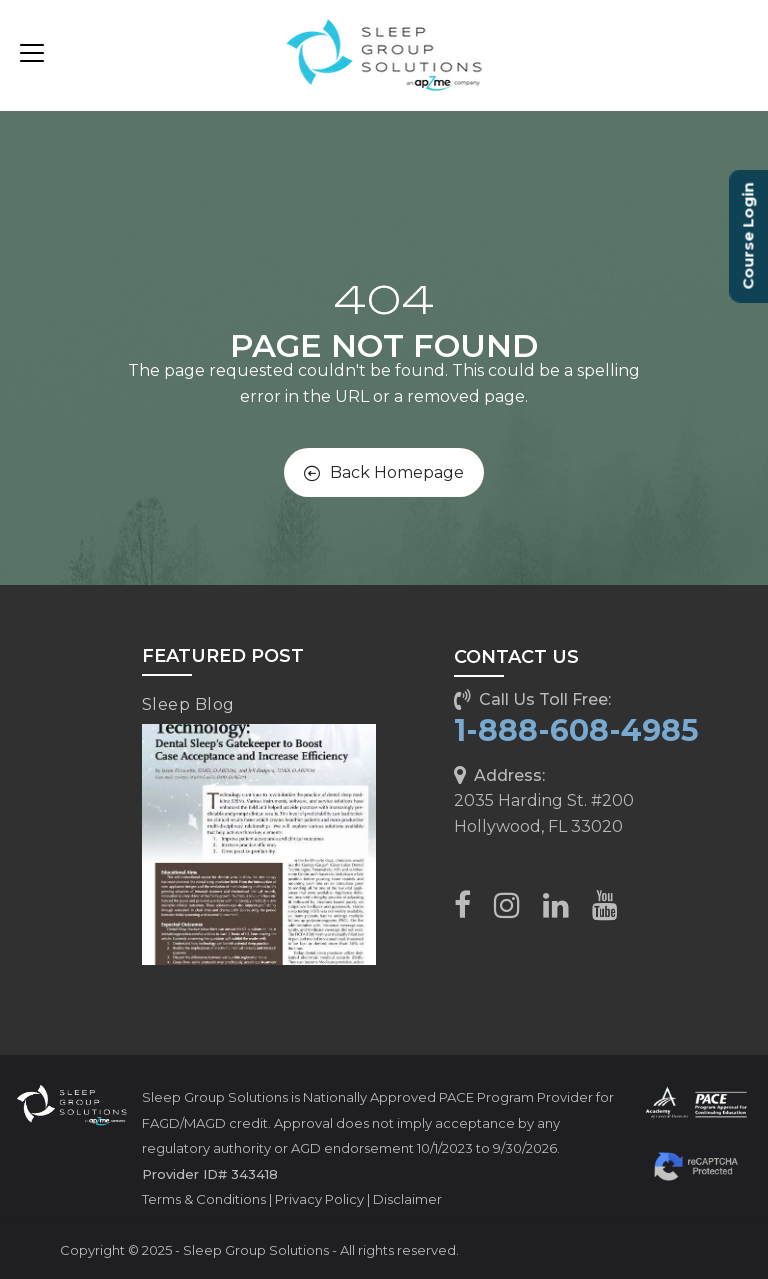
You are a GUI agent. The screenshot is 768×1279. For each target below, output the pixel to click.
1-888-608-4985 (576, 730)
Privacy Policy (319, 1199)
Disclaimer (407, 1199)
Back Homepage (384, 472)
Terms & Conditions (204, 1199)
